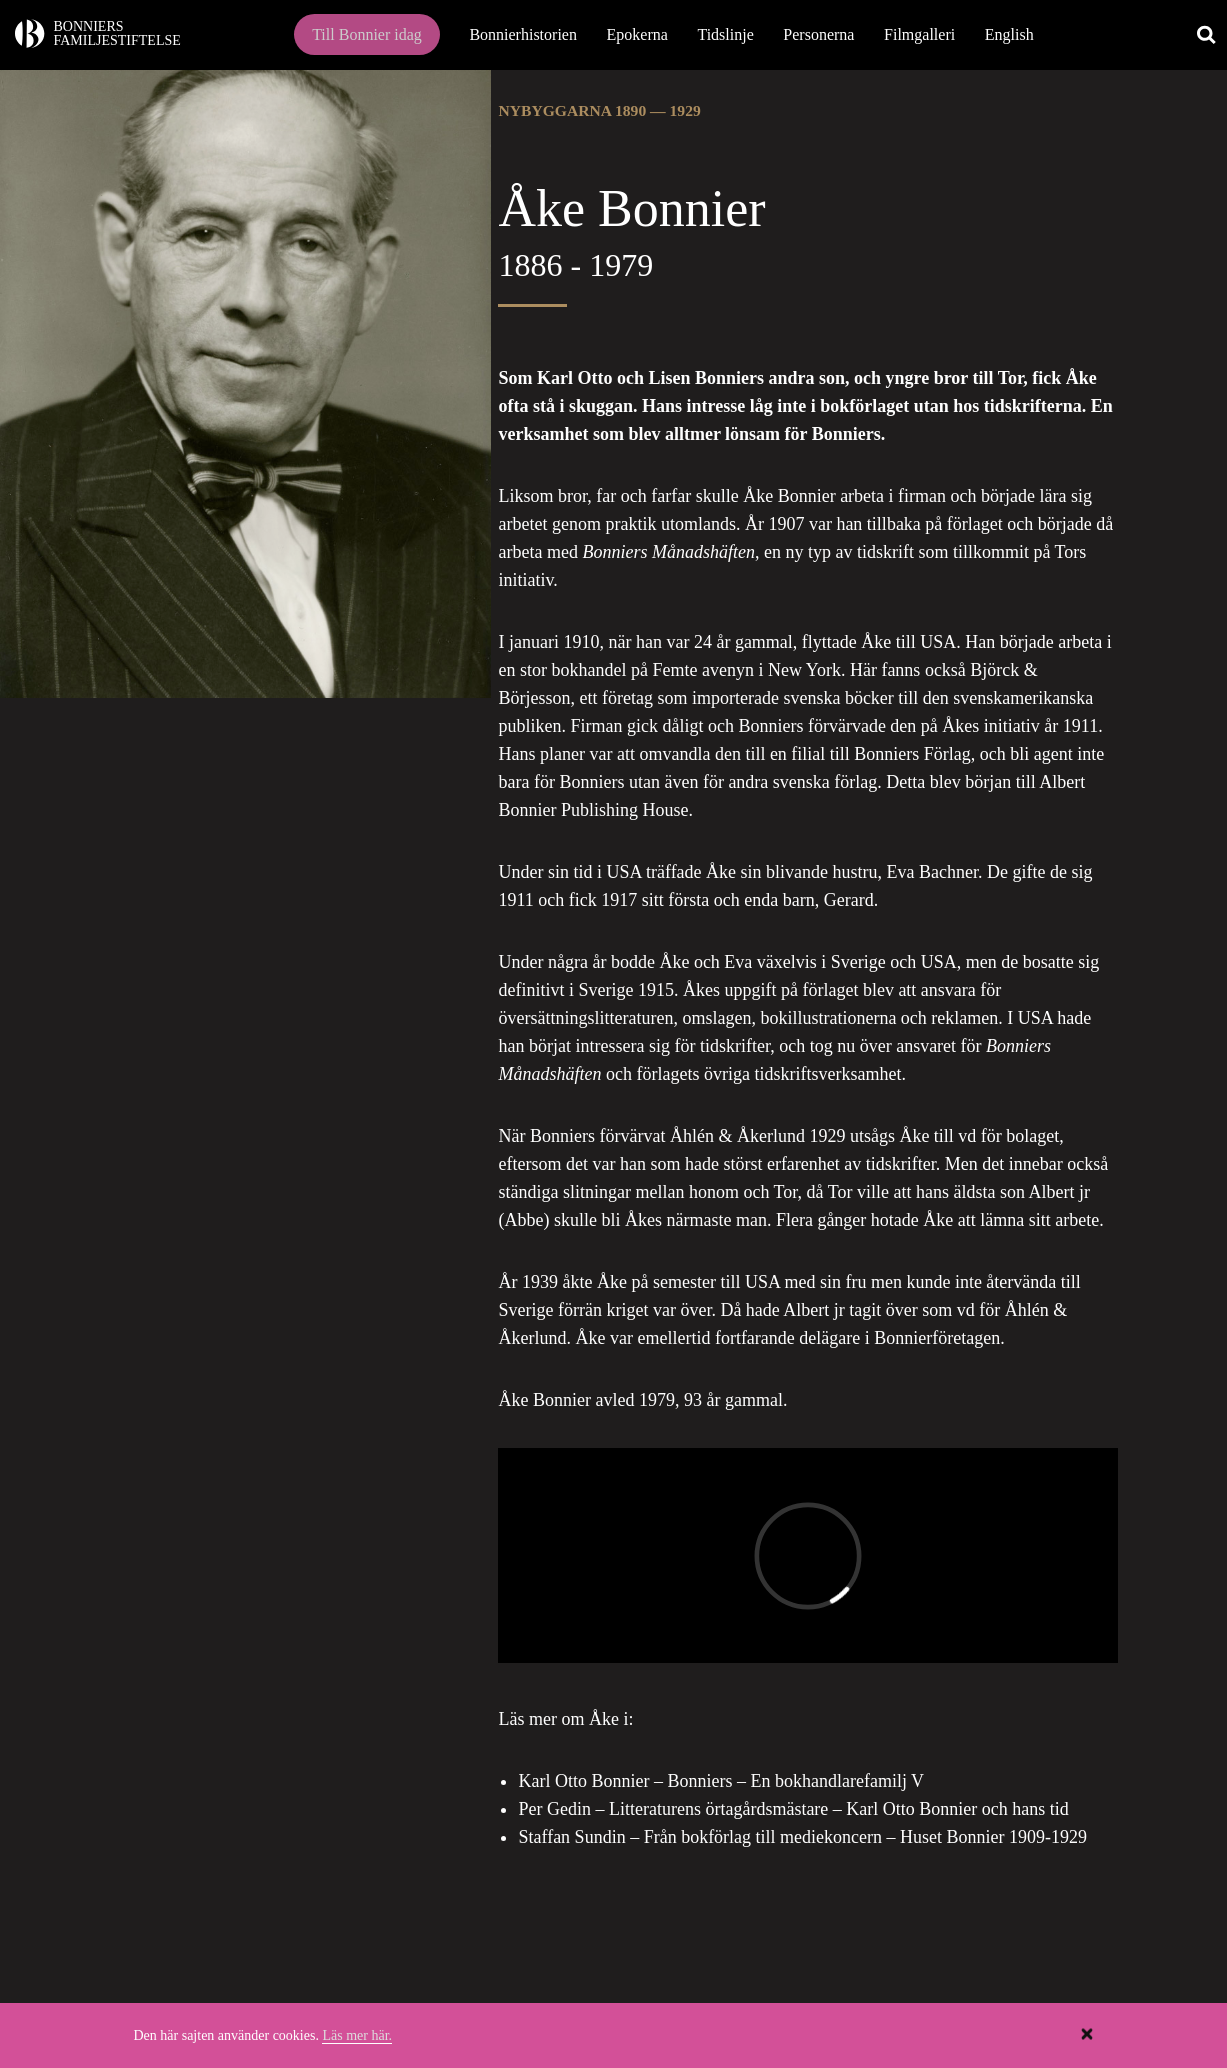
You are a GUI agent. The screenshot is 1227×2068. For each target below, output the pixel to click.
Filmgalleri (919, 34)
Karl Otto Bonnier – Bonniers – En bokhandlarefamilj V (721, 1781)
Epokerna (637, 34)
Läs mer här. (357, 2035)
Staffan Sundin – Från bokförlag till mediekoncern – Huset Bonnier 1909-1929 (802, 1837)
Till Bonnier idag (367, 34)
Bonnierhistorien (523, 34)
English (1009, 34)
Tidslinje (725, 34)
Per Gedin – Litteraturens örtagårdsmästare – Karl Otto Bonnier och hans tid (793, 1809)
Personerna (818, 34)
